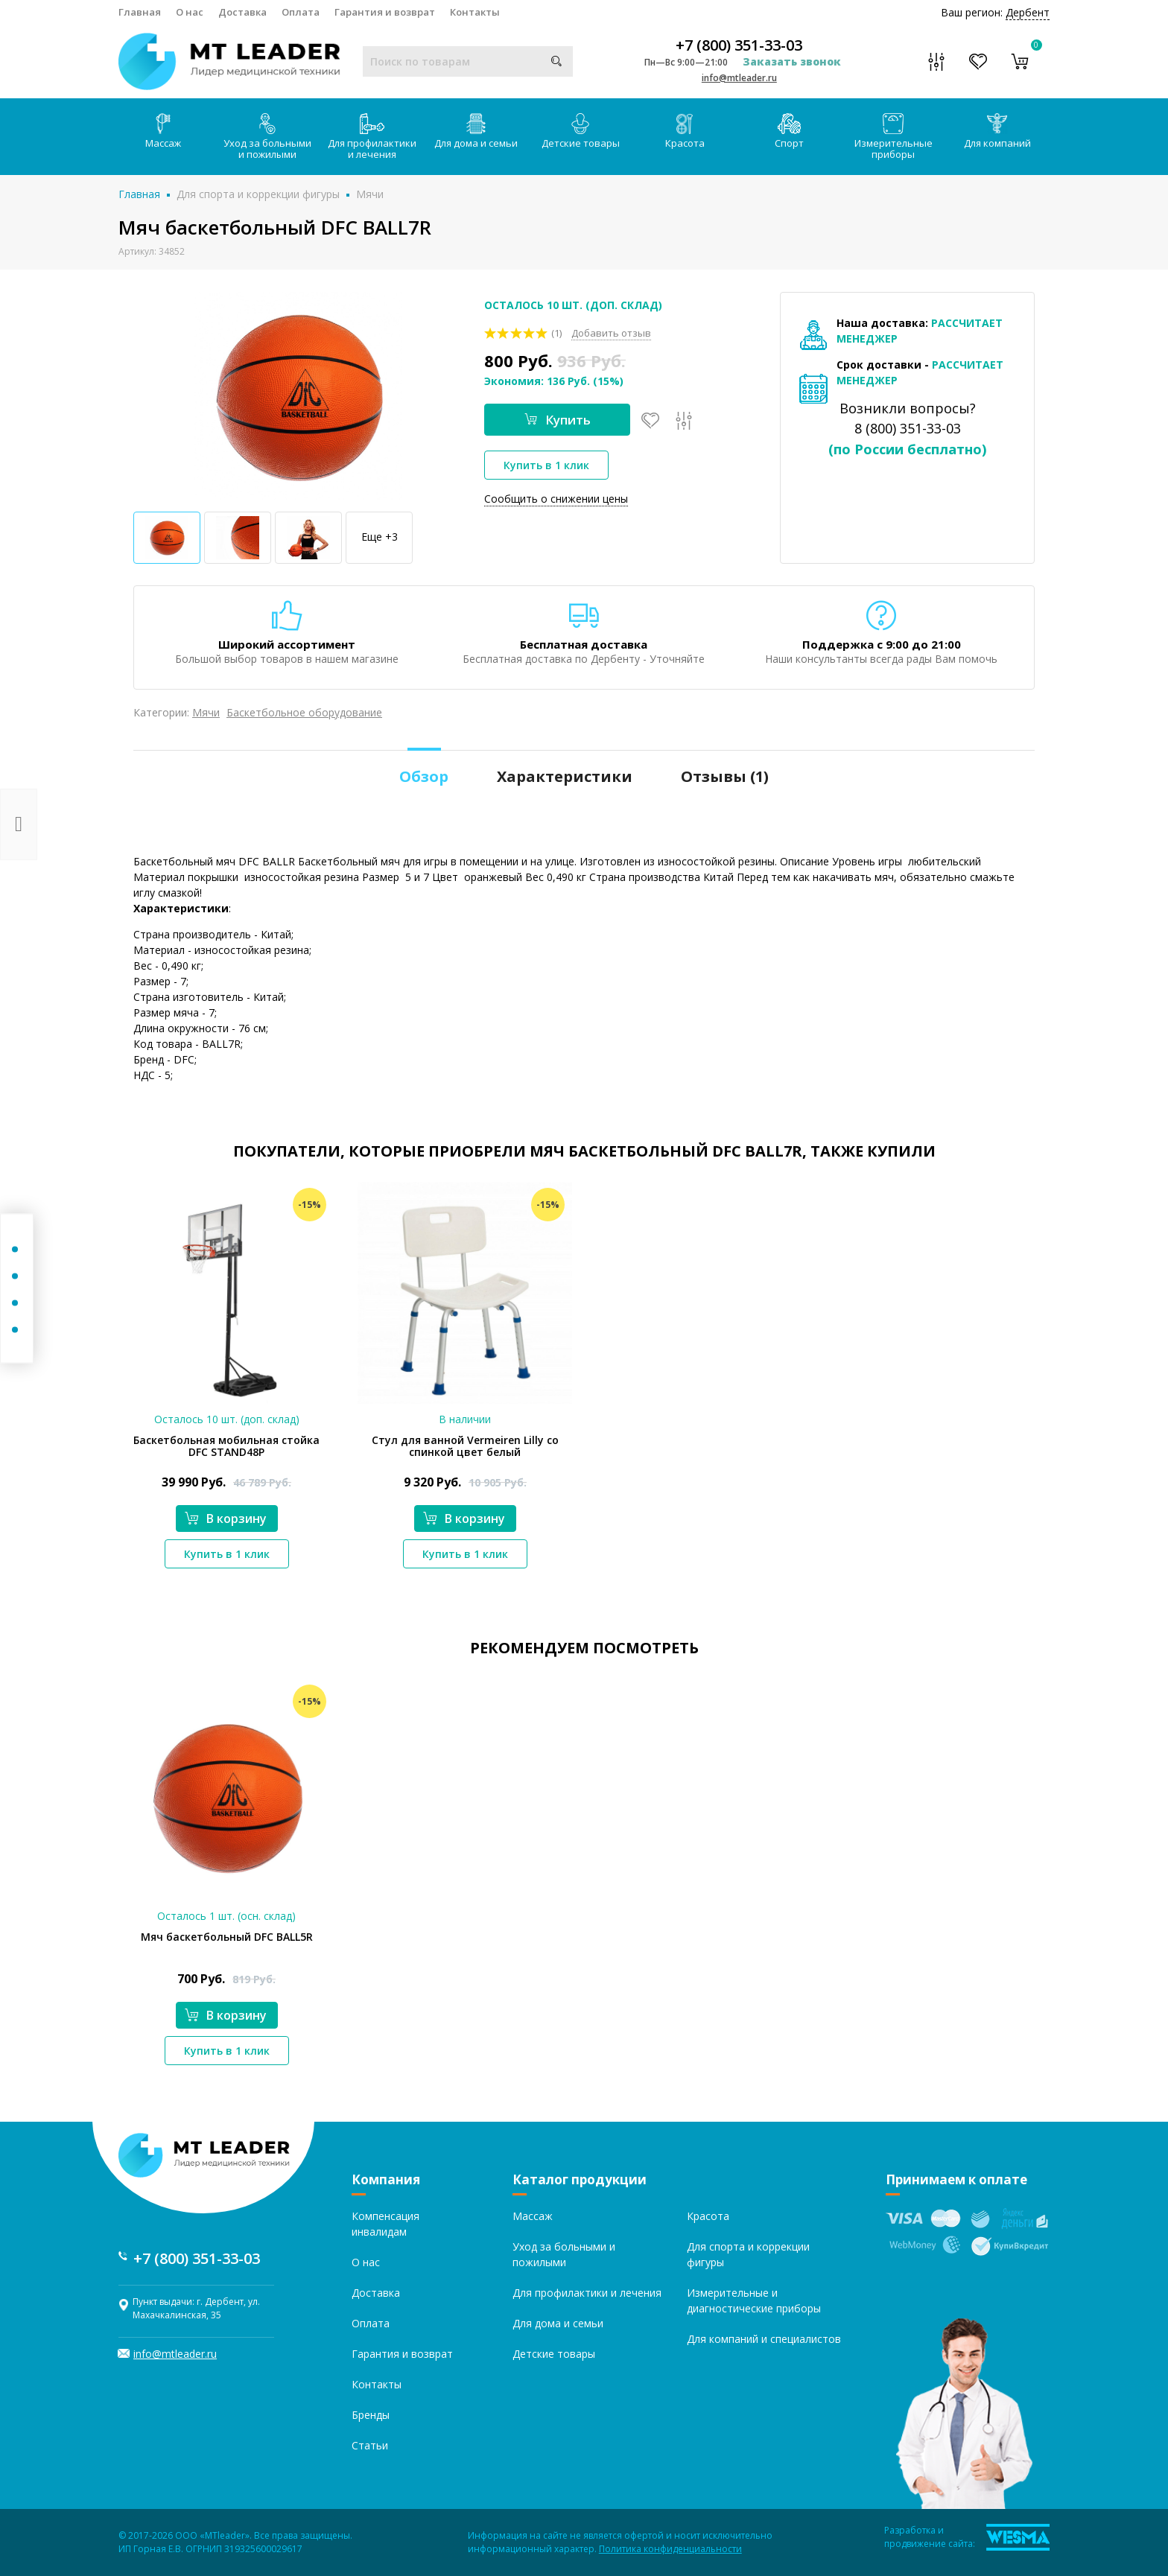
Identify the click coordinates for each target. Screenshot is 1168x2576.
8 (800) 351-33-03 (907, 428)
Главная (139, 12)
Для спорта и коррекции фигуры (258, 194)
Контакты (475, 12)
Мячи (370, 194)
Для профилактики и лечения (372, 137)
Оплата (301, 12)
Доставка (242, 12)
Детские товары (581, 131)
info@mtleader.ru (739, 77)
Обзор (423, 776)
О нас (189, 12)
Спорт (789, 131)
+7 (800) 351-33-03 (739, 45)
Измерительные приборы (893, 137)
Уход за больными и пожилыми (267, 137)
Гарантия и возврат (384, 12)
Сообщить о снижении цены (556, 499)
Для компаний (997, 131)
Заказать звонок (792, 61)
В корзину (226, 1518)
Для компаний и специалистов (764, 2339)
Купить (557, 419)
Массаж (163, 131)
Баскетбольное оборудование (304, 712)
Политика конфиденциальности (670, 2548)
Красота (685, 131)
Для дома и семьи (476, 131)
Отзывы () (725, 776)
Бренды (371, 2415)
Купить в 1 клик (546, 465)
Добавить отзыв (611, 333)
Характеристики (564, 776)
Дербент (1028, 12)
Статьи (370, 2445)
